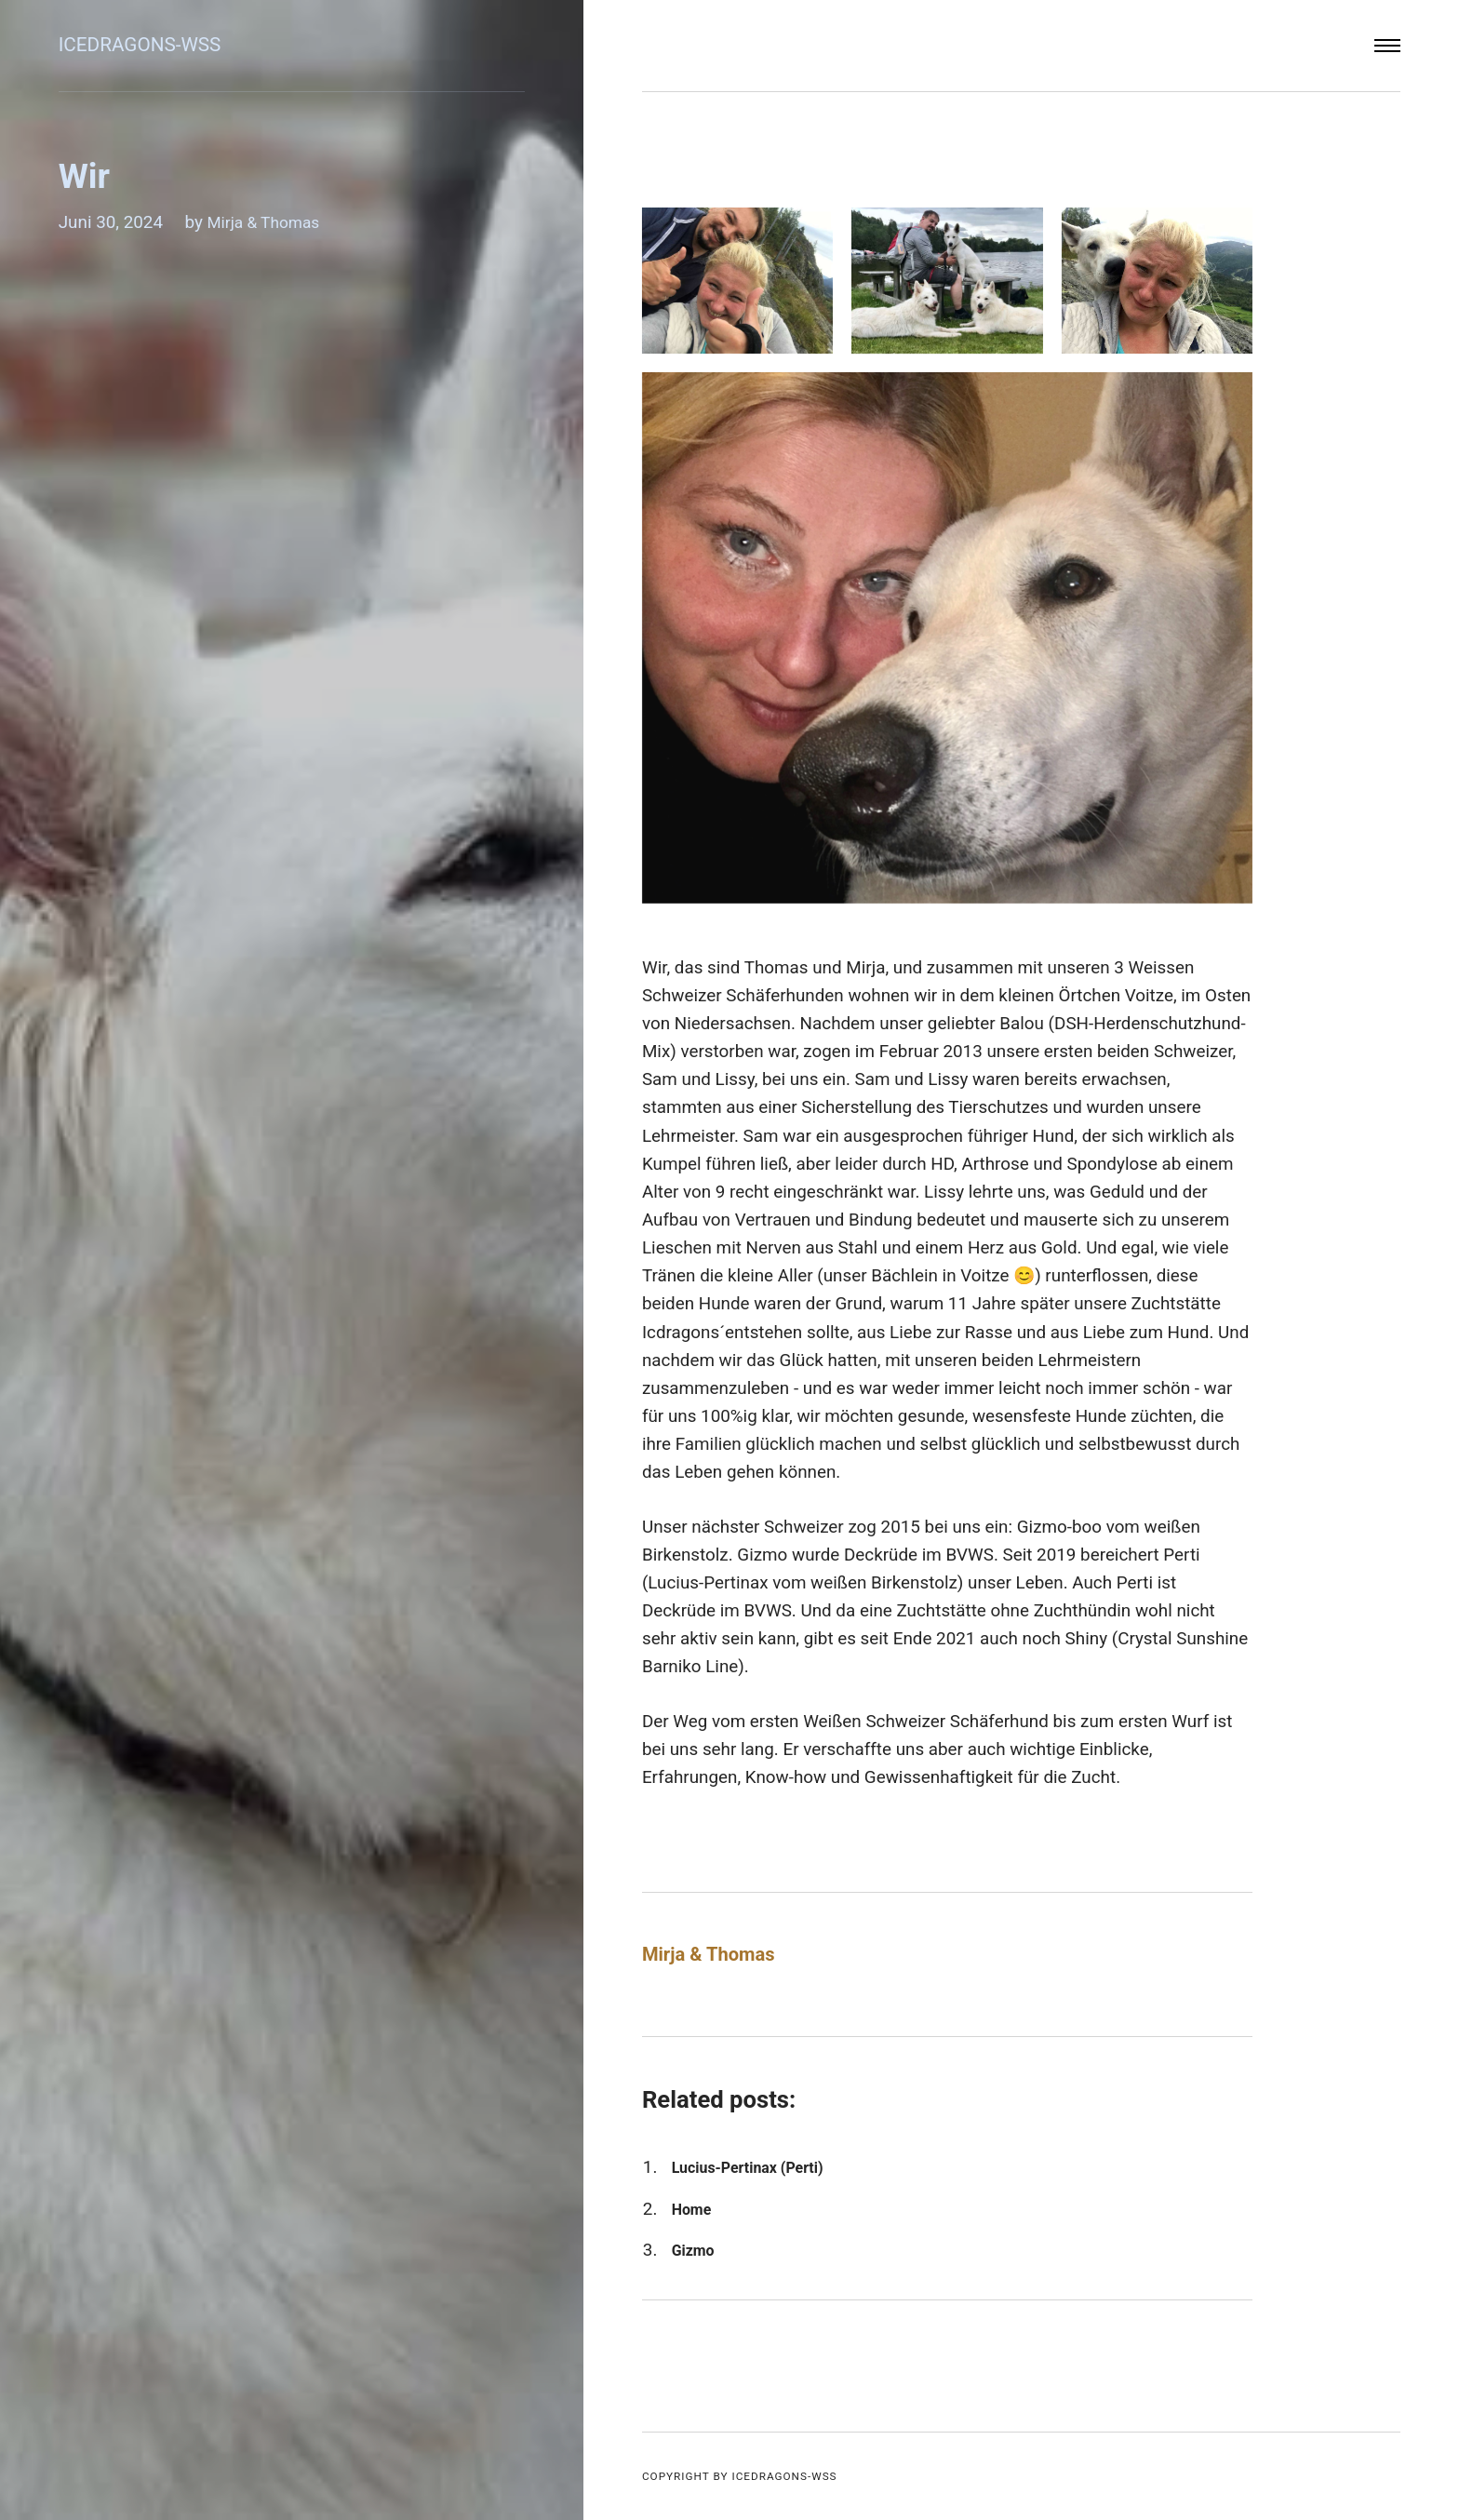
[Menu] (1387, 45)
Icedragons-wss (147, 45)
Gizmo (696, 2249)
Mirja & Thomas (268, 222)
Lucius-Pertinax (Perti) (758, 2167)
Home (694, 2208)
